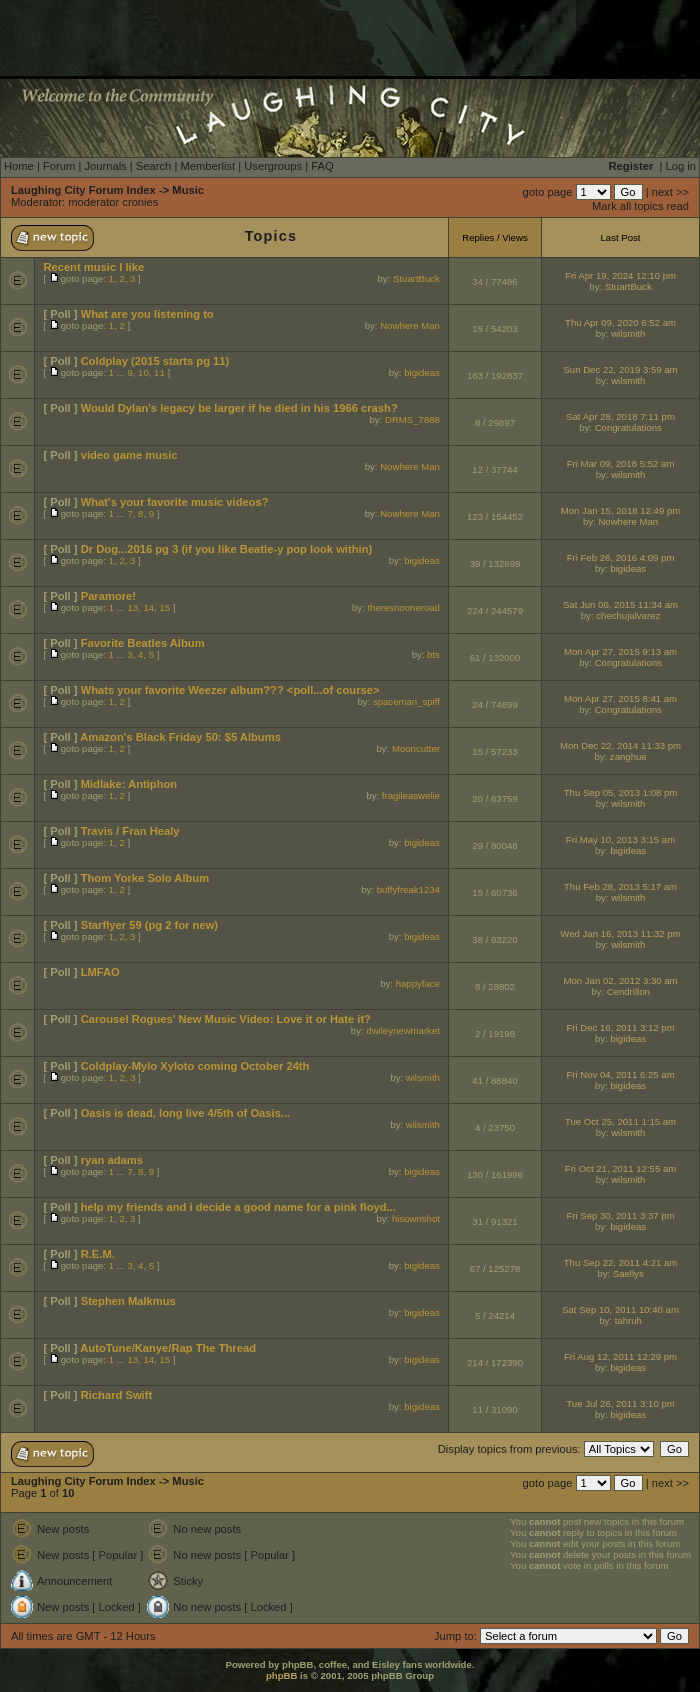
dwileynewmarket (403, 1030)
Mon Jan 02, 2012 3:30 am (620, 980)
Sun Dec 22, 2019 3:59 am (620, 369)
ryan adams (112, 1160)
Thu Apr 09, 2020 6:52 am (620, 322)
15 (164, 607)
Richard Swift (116, 1395)
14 (148, 607)
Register (631, 166)
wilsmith (628, 333)
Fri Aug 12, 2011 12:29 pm (620, 1356)
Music (188, 190)
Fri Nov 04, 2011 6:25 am (620, 1074)
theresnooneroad (403, 607)
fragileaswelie (411, 795)
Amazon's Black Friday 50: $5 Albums (180, 737)
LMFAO (100, 972)
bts (433, 654)
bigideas (422, 372)
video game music (129, 455)
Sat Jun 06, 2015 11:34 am (620, 604)
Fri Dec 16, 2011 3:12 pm (620, 1027)
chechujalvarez (628, 615)
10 (143, 372)
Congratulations (628, 427)
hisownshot (416, 1218)
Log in (681, 166)
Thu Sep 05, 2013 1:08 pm (621, 792)
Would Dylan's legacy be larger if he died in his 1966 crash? (239, 408)
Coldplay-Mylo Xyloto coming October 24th (195, 1066)
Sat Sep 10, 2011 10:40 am (620, 1309)
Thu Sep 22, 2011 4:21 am (621, 1262)
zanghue (628, 756)
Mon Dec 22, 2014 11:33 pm (620, 745)
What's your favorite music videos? (175, 502)
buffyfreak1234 (408, 889)
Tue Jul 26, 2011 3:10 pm (620, 1403)
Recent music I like (93, 267)
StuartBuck (416, 278)
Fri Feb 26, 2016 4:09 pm (621, 557)
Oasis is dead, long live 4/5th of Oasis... (186, 1113)
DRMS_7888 (412, 419)
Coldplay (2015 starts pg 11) (155, 361)
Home (19, 166)
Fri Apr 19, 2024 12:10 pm (620, 275)
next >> (670, 192)
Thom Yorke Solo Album (145, 878)
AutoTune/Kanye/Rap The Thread (168, 1348)
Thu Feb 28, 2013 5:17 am (620, 886)
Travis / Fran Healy (130, 831)
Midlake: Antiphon (129, 784)
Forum (59, 166)
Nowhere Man (410, 325)
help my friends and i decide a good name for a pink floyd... (238, 1207)
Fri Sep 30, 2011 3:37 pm (620, 1215)
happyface (418, 983)
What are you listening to (147, 314)
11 (159, 372)
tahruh (628, 1320)
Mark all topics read (640, 206)
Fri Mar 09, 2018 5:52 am (621, 463)
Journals (105, 166)
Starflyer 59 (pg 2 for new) (149, 925)
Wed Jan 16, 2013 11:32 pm (620, 933)
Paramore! (108, 596)
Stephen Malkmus (128, 1301)
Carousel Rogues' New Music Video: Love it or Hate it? (226, 1019)
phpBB (281, 1675)
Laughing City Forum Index (83, 190)
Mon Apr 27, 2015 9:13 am (620, 651)
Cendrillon (628, 991)
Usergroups (273, 166)
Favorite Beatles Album (143, 643)
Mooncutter (416, 748)
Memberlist (207, 166)
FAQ (322, 166)
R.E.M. (98, 1254)
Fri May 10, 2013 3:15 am (620, 839)
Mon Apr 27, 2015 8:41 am (620, 698)
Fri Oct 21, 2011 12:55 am (620, 1168)
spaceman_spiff (406, 701)
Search (153, 166)
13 (132, 607)
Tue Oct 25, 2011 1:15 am (620, 1121)
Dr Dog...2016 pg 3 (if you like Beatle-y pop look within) (227, 549)
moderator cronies (113, 202)
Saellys (628, 1273)
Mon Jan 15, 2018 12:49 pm (620, 510)
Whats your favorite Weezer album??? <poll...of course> (230, 690)
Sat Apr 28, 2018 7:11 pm (620, 416)
